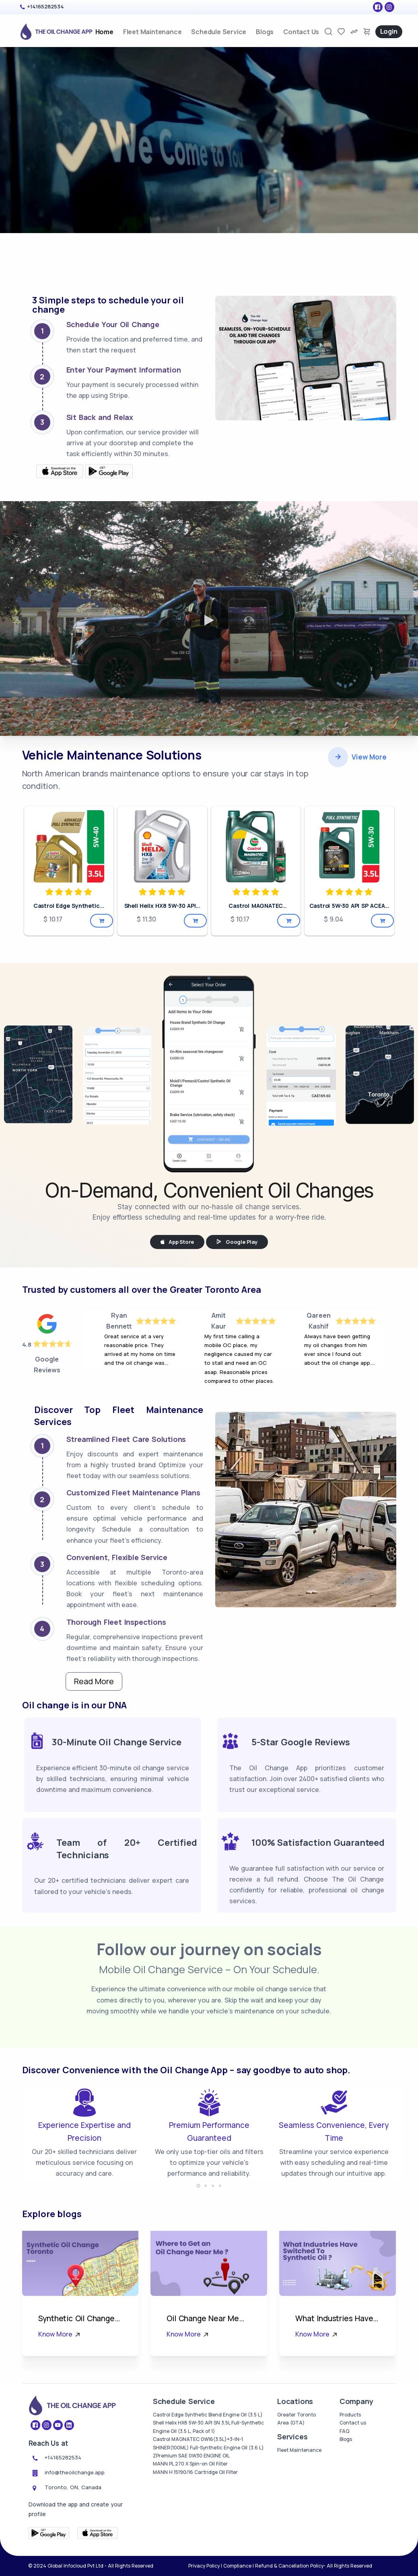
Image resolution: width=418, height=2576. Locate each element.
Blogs (265, 31)
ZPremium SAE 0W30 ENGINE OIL (191, 2509)
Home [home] (104, 31)
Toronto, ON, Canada (73, 2540)
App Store (177, 1200)
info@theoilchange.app (75, 2525)
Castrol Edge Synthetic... (68, 864)
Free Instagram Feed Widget (356, 2072)
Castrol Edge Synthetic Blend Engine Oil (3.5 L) (208, 2468)
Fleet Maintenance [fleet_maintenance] (152, 31)
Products (350, 2468)
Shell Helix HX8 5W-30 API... (162, 864)
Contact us (353, 2476)
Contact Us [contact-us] (301, 31)
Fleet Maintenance (299, 2503)
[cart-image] (366, 31)
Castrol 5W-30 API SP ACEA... (349, 864)
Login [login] (388, 31)
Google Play (236, 1200)
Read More (94, 1639)
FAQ (344, 2484)
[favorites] (341, 31)
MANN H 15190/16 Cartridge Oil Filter (195, 2525)
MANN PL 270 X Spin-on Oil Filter (190, 2517)
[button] (198, 2239)
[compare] (354, 31)
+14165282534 (45, 6)
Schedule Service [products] (218, 31)
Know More (59, 2388)
